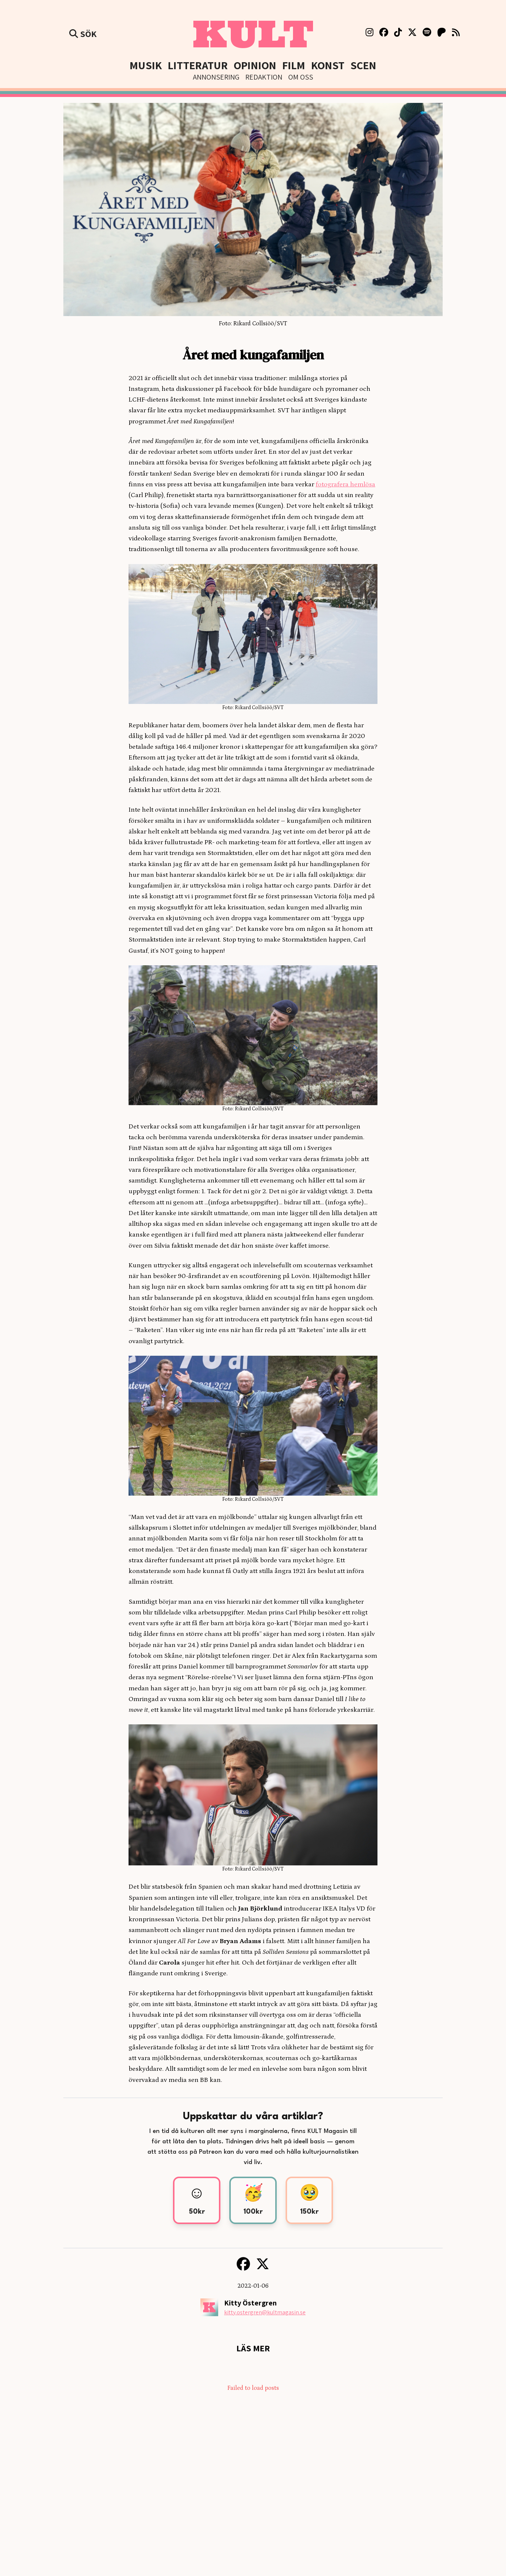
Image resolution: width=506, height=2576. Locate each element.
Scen (363, 65)
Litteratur (198, 65)
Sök (83, 34)
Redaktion (263, 77)
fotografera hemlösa (345, 484)
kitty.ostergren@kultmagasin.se (265, 2312)
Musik (146, 65)
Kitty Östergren (250, 2303)
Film (293, 65)
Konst (327, 65)
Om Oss (300, 77)
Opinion (255, 65)
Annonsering (216, 77)
